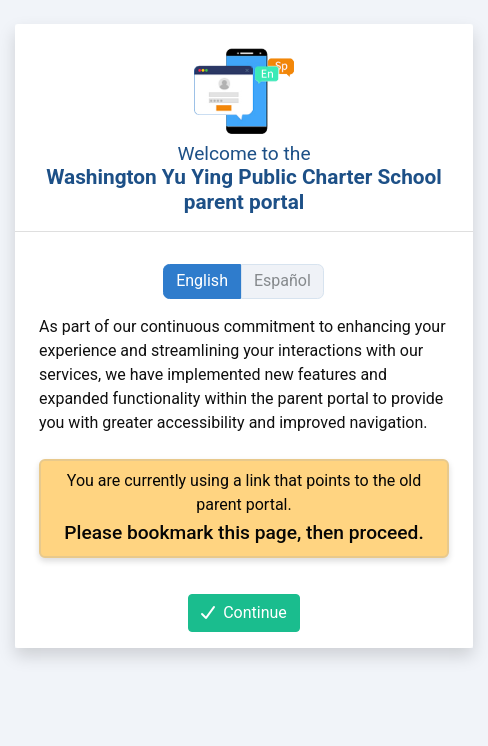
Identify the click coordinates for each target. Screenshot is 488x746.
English (202, 280)
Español (282, 280)
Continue (244, 612)
